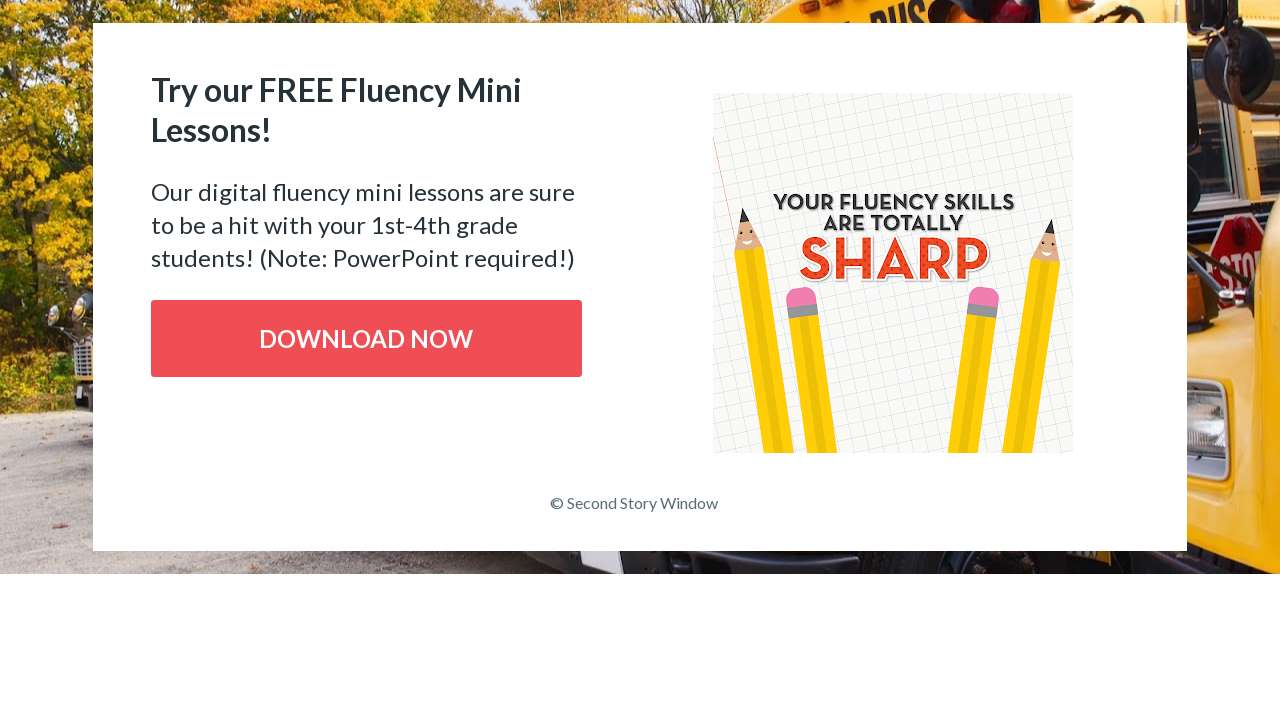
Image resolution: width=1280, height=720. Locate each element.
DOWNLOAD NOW (366, 338)
